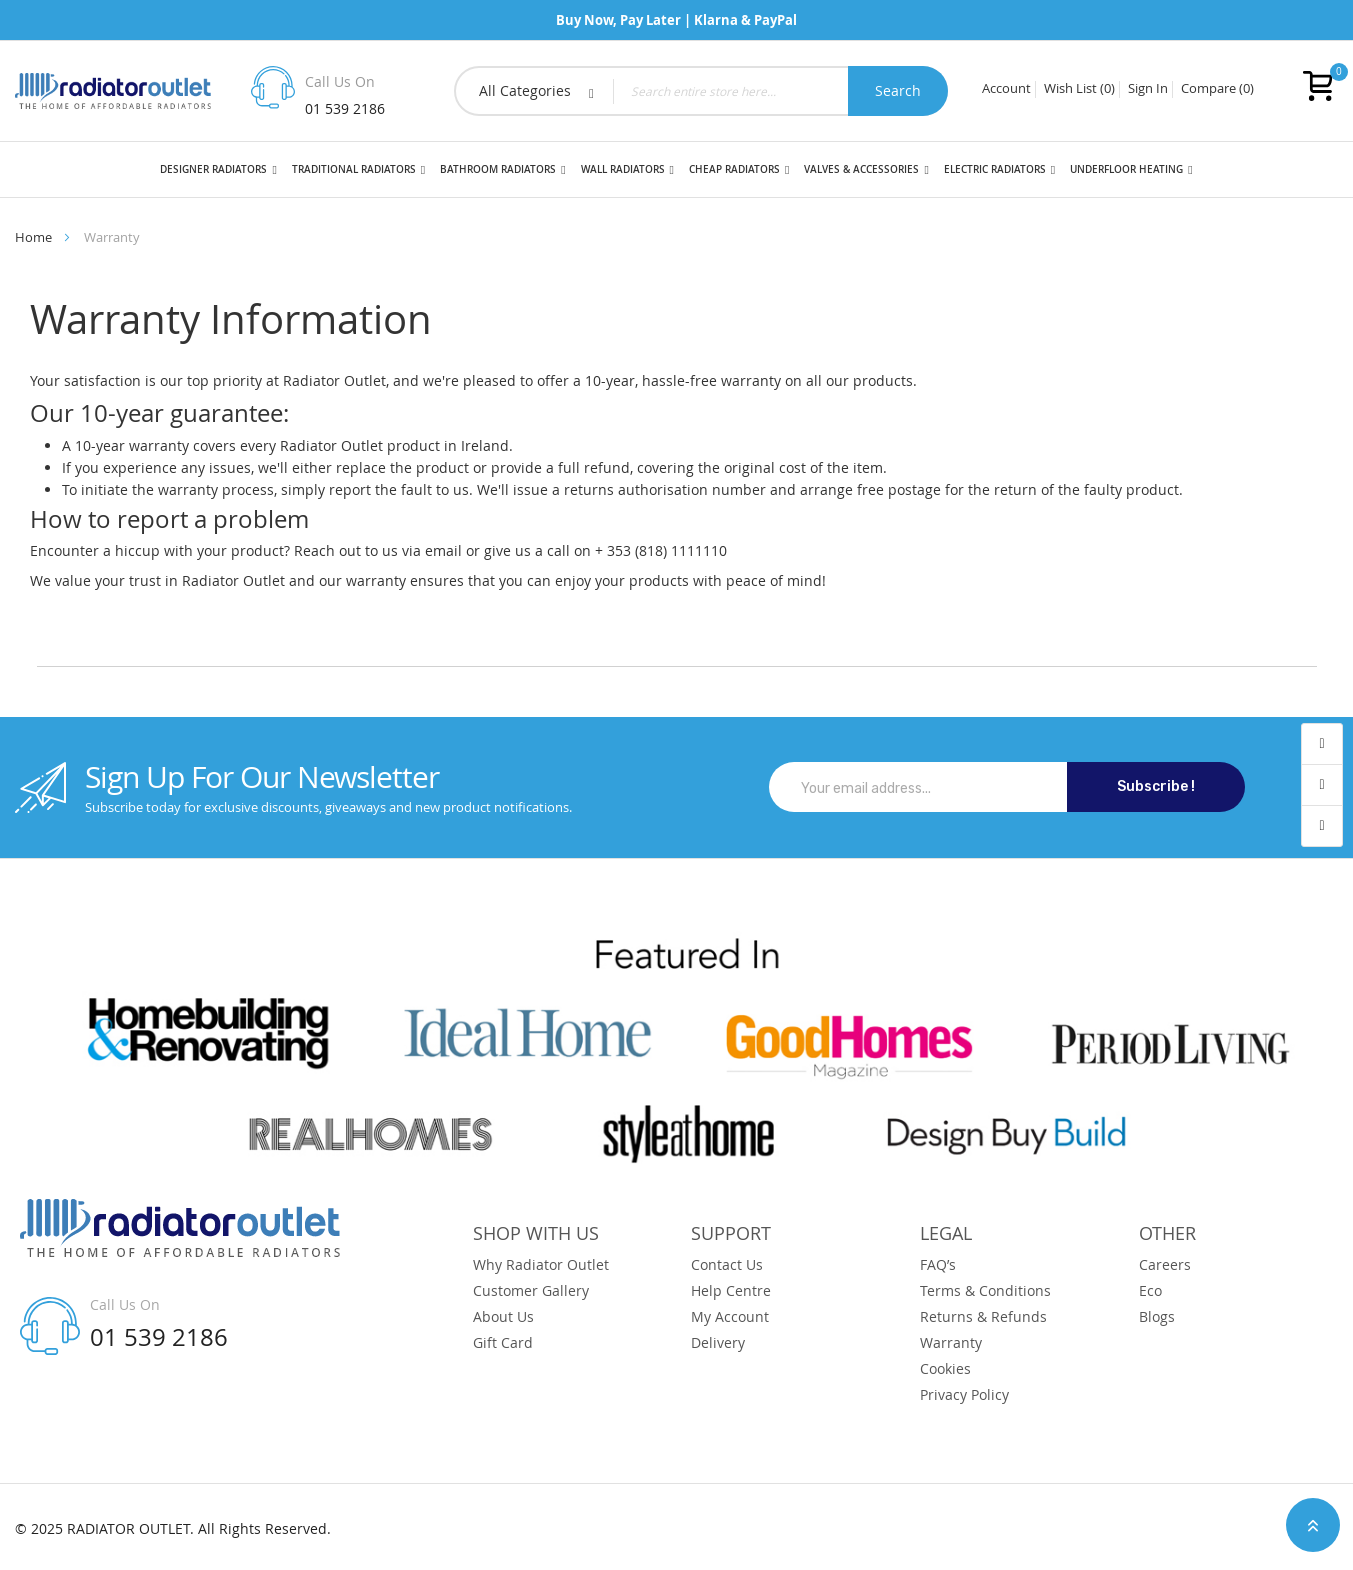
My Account (730, 1317)
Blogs (1157, 1317)
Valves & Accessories (861, 169)
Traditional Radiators (354, 169)
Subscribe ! (1156, 786)
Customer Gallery (531, 1291)
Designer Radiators (213, 169)
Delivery (718, 1343)
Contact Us (727, 1265)
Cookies (945, 1369)
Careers (1165, 1265)
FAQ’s (938, 1265)
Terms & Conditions (985, 1291)
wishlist (1322, 785)
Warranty (951, 1343)
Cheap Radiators (734, 169)
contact (1322, 826)
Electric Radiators (995, 169)
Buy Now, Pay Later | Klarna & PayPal (676, 20)
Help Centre (731, 1291)
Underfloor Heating (1126, 169)
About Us (503, 1317)
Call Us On (340, 81)
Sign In (1148, 89)
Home (33, 237)
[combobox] (701, 91)
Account (1006, 89)
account (1322, 744)
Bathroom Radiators (498, 169)
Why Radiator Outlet (541, 1265)
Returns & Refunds (983, 1317)
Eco (1150, 1291)
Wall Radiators (623, 169)
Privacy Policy (964, 1395)
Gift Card (503, 1343)
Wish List (1079, 89)
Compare (1217, 89)
